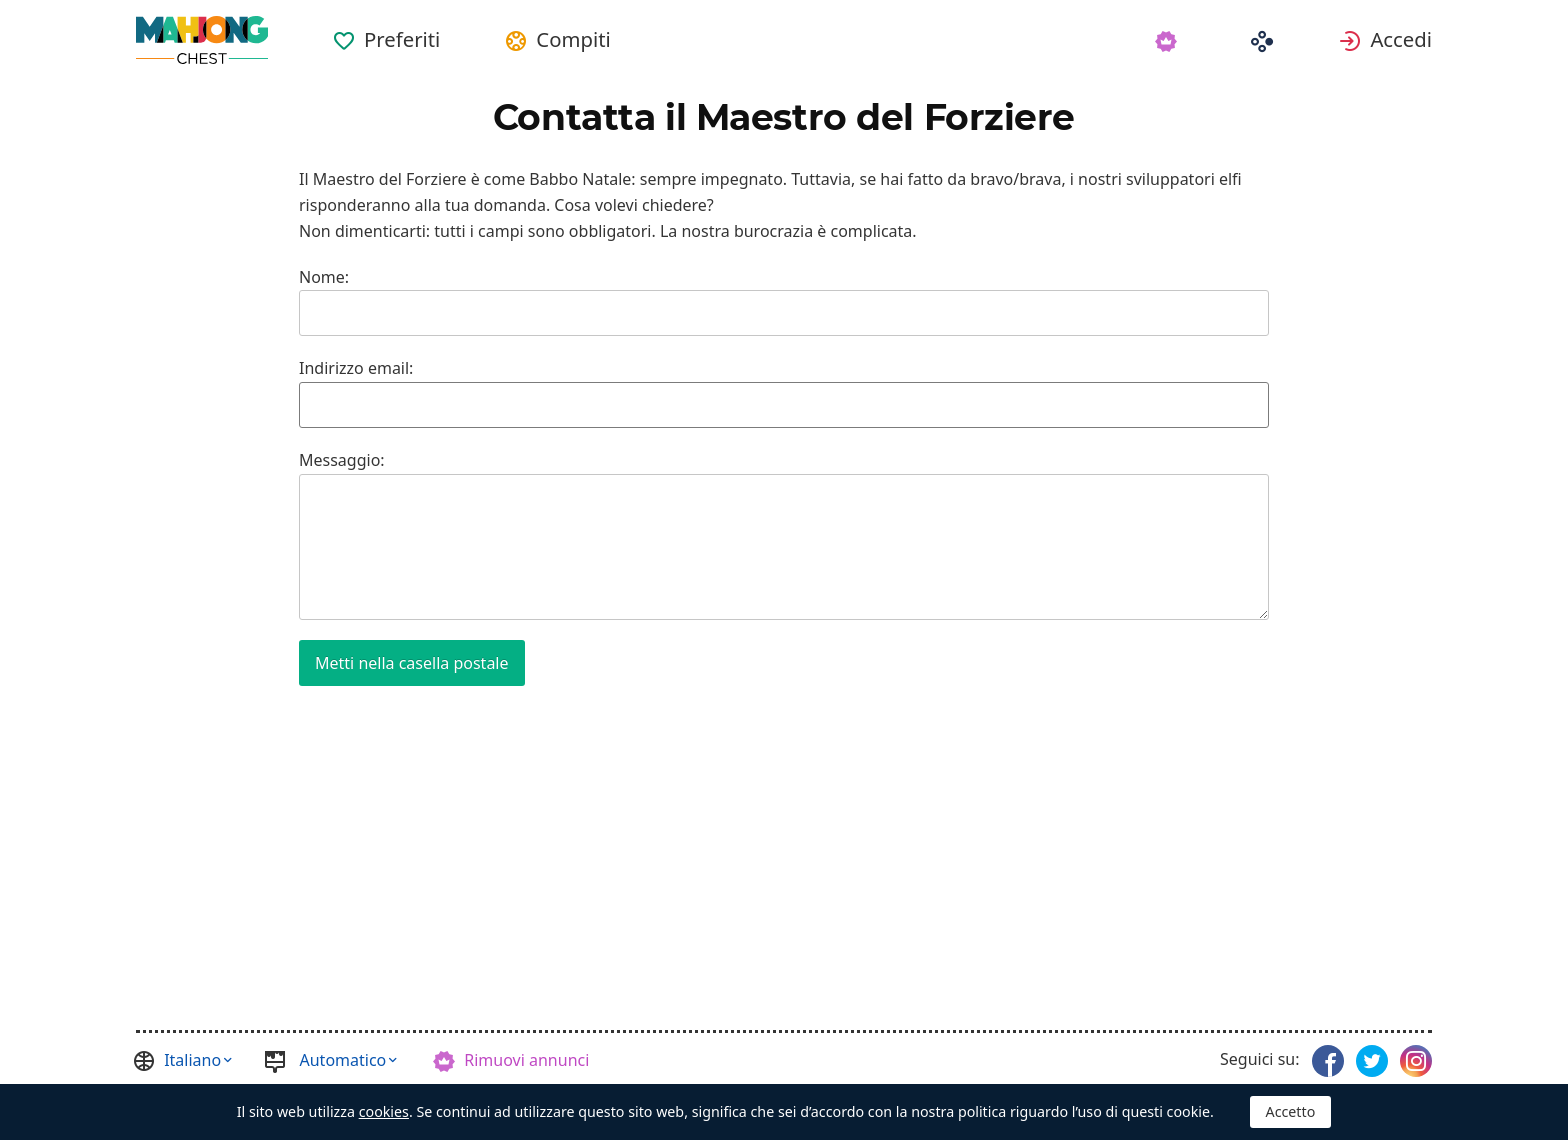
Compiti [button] (573, 39)
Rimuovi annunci (526, 1060)
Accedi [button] (1401, 39)
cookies (384, 1111)
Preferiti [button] (402, 39)
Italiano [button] (192, 1060)
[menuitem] (386, 32)
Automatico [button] (343, 1060)
